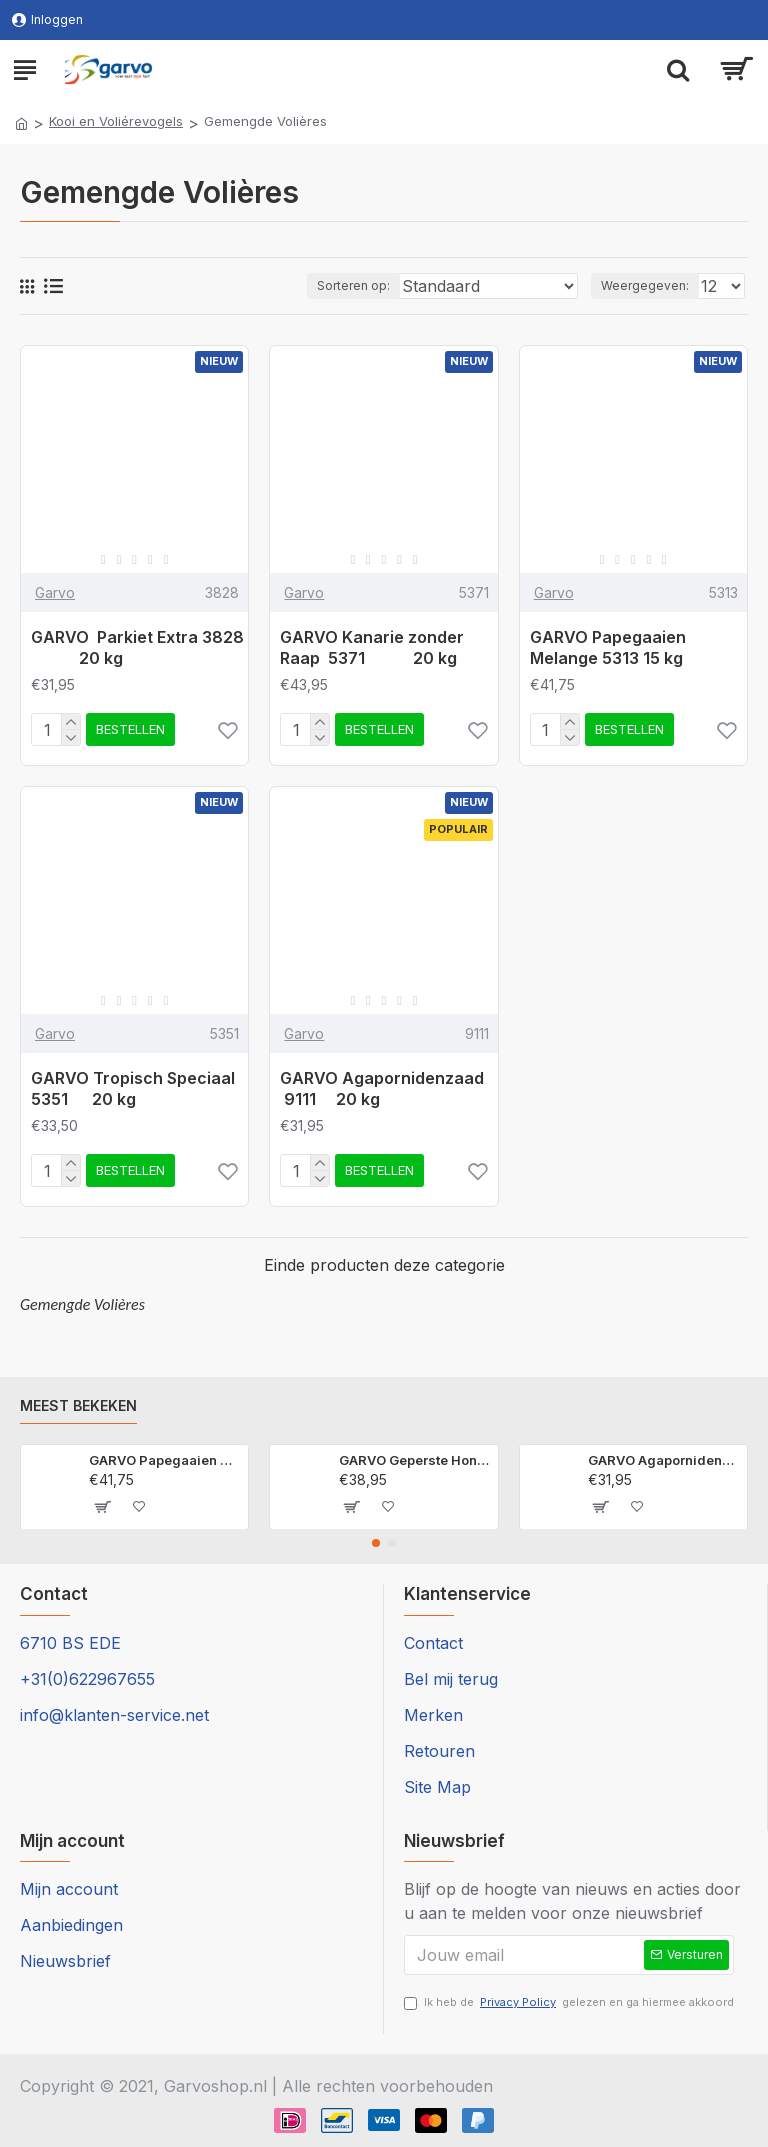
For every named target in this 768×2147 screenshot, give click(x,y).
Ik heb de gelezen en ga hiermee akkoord (569, 2002)
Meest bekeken (78, 1405)
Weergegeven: (645, 285)
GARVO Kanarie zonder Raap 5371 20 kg (372, 647)
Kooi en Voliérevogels (116, 121)
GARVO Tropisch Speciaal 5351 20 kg (133, 1088)
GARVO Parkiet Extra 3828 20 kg (139, 647)
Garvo (55, 592)
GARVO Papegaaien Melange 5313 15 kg (608, 647)
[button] (376, 1543)
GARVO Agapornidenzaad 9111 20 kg (384, 1088)
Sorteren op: (353, 285)
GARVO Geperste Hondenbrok (415, 1460)
